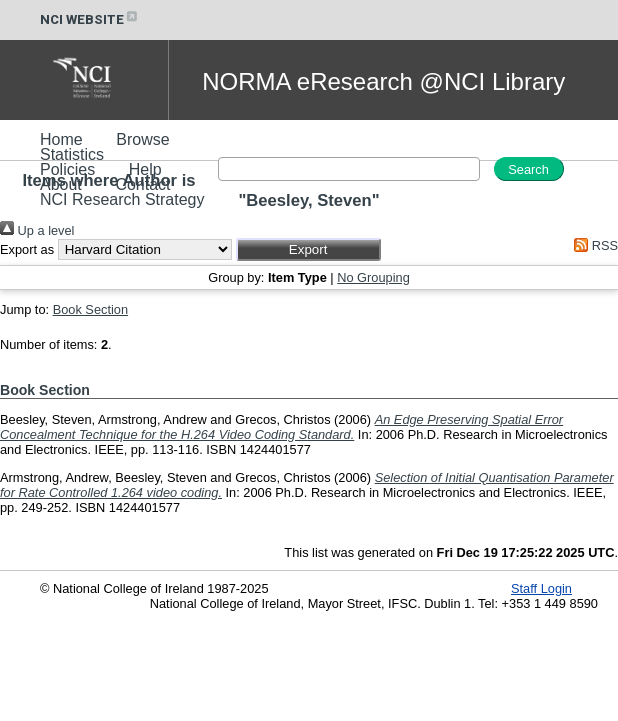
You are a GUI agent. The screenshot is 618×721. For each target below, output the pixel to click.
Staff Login (541, 588)
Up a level (37, 230)
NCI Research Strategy (122, 199)
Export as (27, 249)
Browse (142, 139)
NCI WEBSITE (90, 19)
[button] (308, 249)
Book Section (90, 309)
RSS (593, 245)
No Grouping (373, 277)
